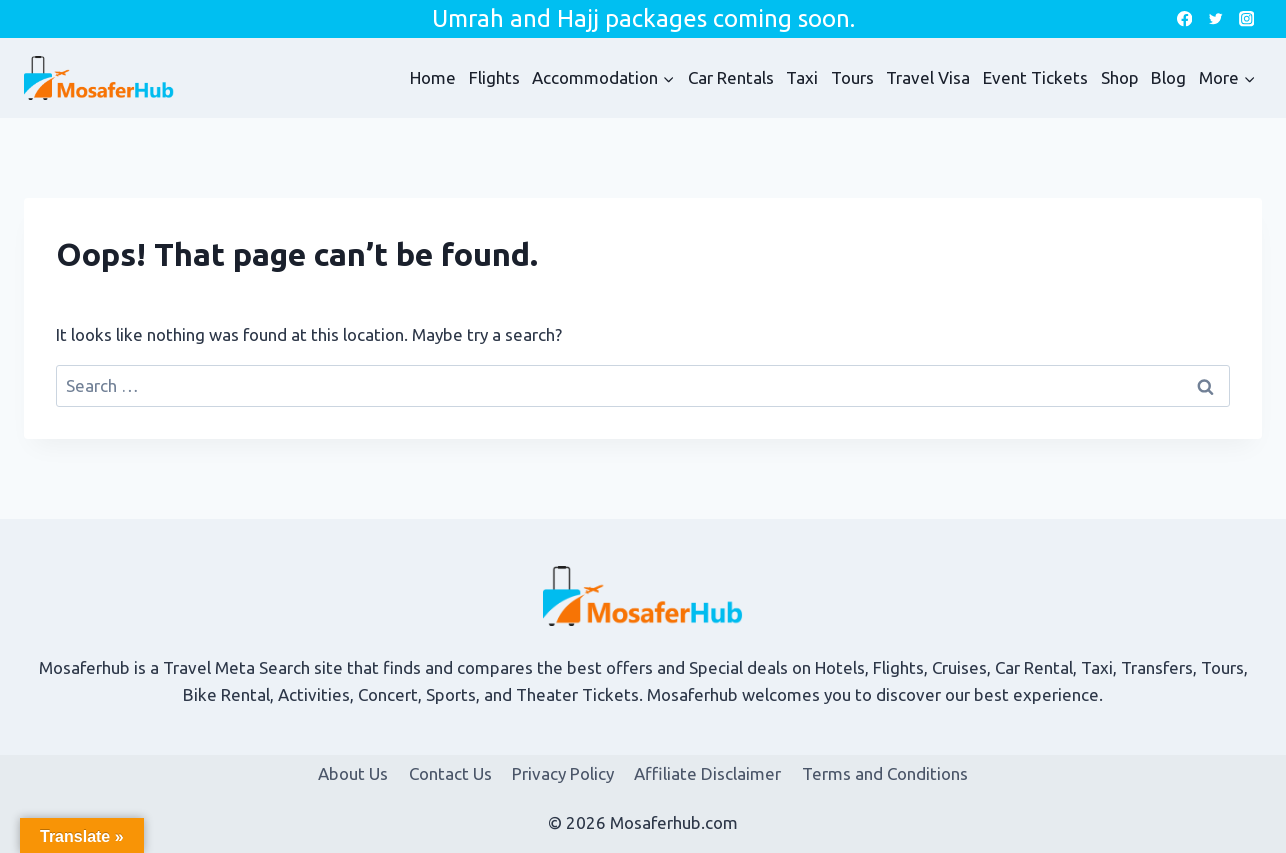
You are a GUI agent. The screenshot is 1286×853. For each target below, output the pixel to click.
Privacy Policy (563, 773)
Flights (494, 77)
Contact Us (450, 773)
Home (433, 77)
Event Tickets (1035, 77)
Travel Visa (928, 77)
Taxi (802, 77)
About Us (353, 773)
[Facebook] (1184, 19)
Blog (1168, 77)
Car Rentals (731, 77)
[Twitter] (1215, 19)
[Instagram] (1246, 19)
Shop (1120, 77)
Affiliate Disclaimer (707, 773)
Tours (852, 77)
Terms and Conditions (885, 773)
